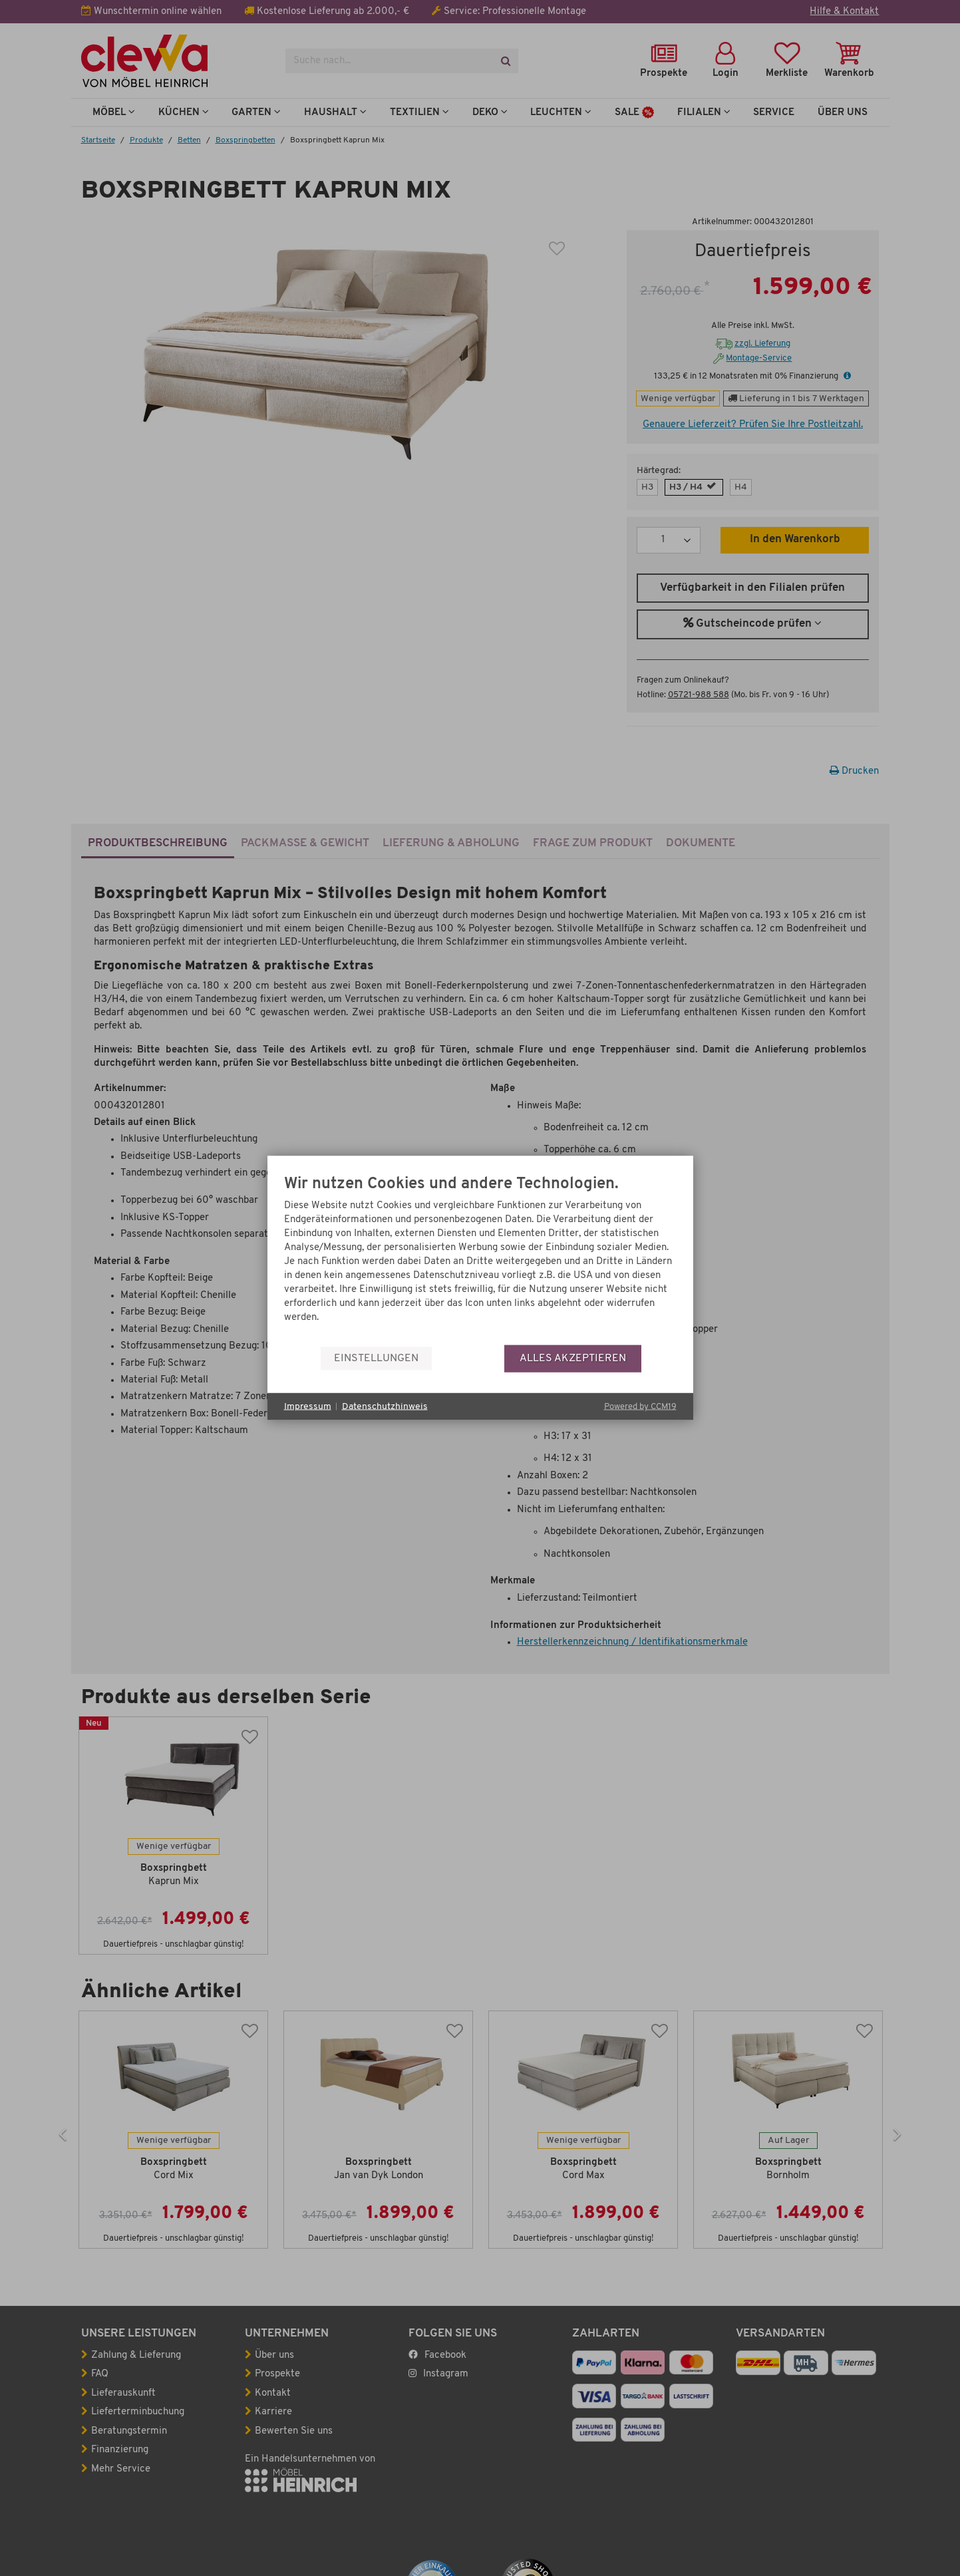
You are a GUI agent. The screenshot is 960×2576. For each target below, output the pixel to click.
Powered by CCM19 (640, 1406)
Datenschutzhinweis (385, 1406)
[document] (480, 1260)
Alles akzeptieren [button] (573, 1358)
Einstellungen (376, 1358)
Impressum (307, 1406)
